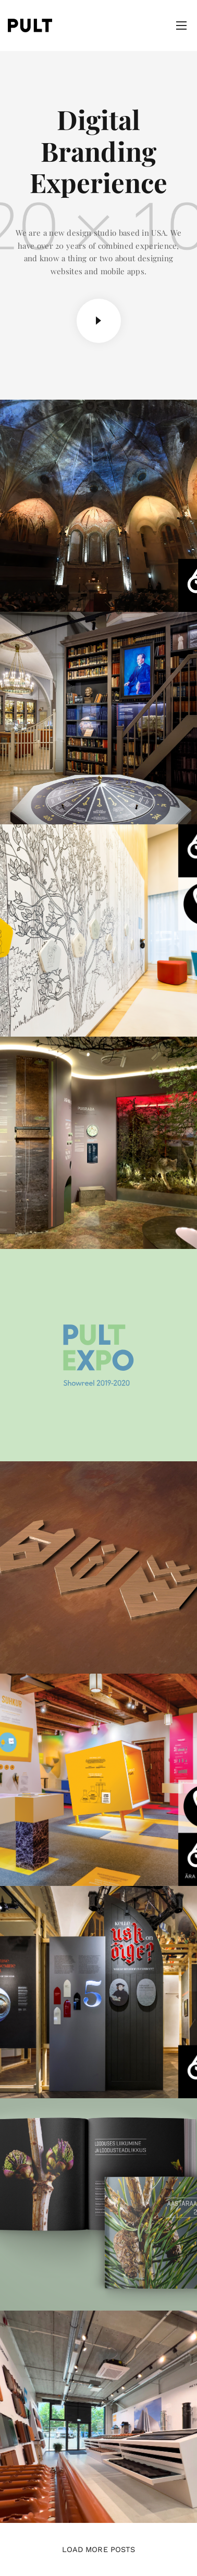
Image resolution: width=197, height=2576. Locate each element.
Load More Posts (98, 2549)
